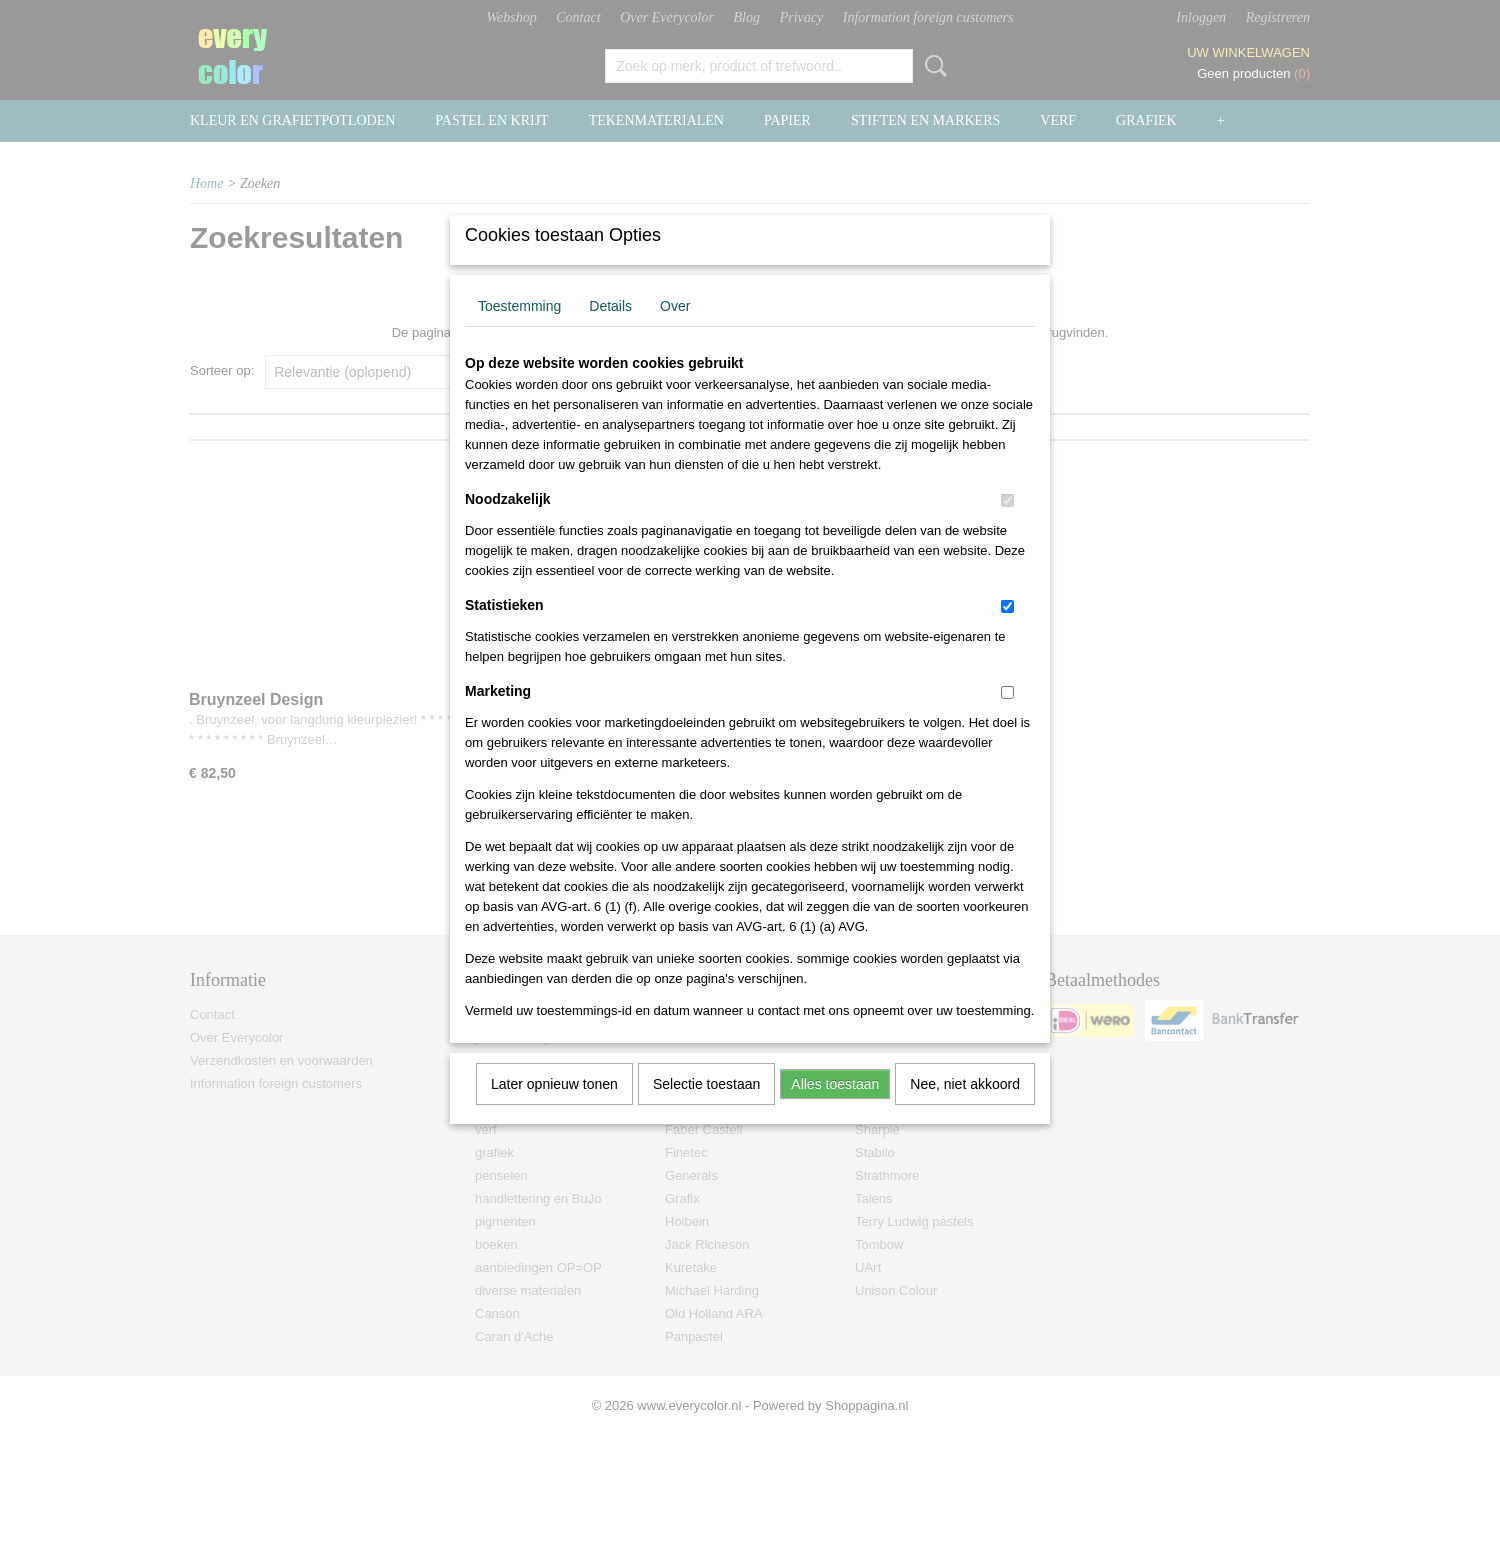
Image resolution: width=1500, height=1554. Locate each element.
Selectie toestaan (706, 1110)
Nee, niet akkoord (965, 1110)
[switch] (1007, 526)
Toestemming (519, 332)
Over (675, 332)
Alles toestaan (835, 1110)
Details (610, 332)
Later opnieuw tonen (554, 1110)
